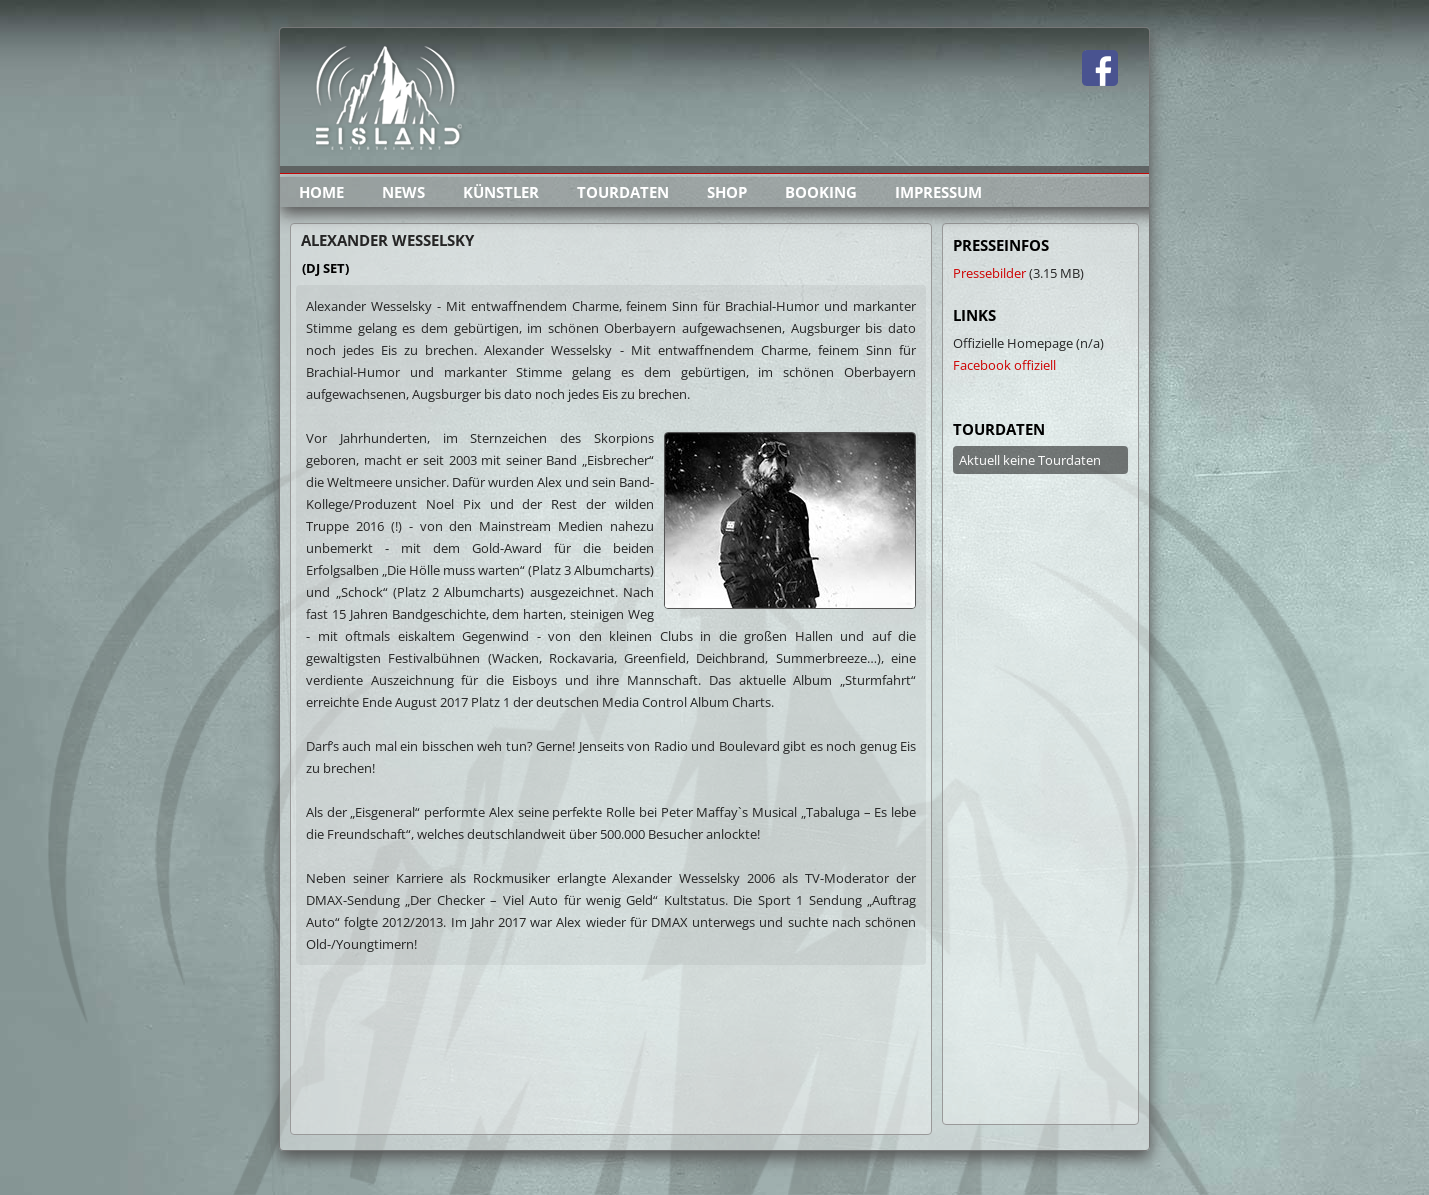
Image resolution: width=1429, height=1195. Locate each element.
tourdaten (623, 192)
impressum (938, 192)
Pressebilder (989, 273)
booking (821, 192)
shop (727, 192)
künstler (501, 192)
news (403, 192)
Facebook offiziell (1004, 365)
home (321, 192)
